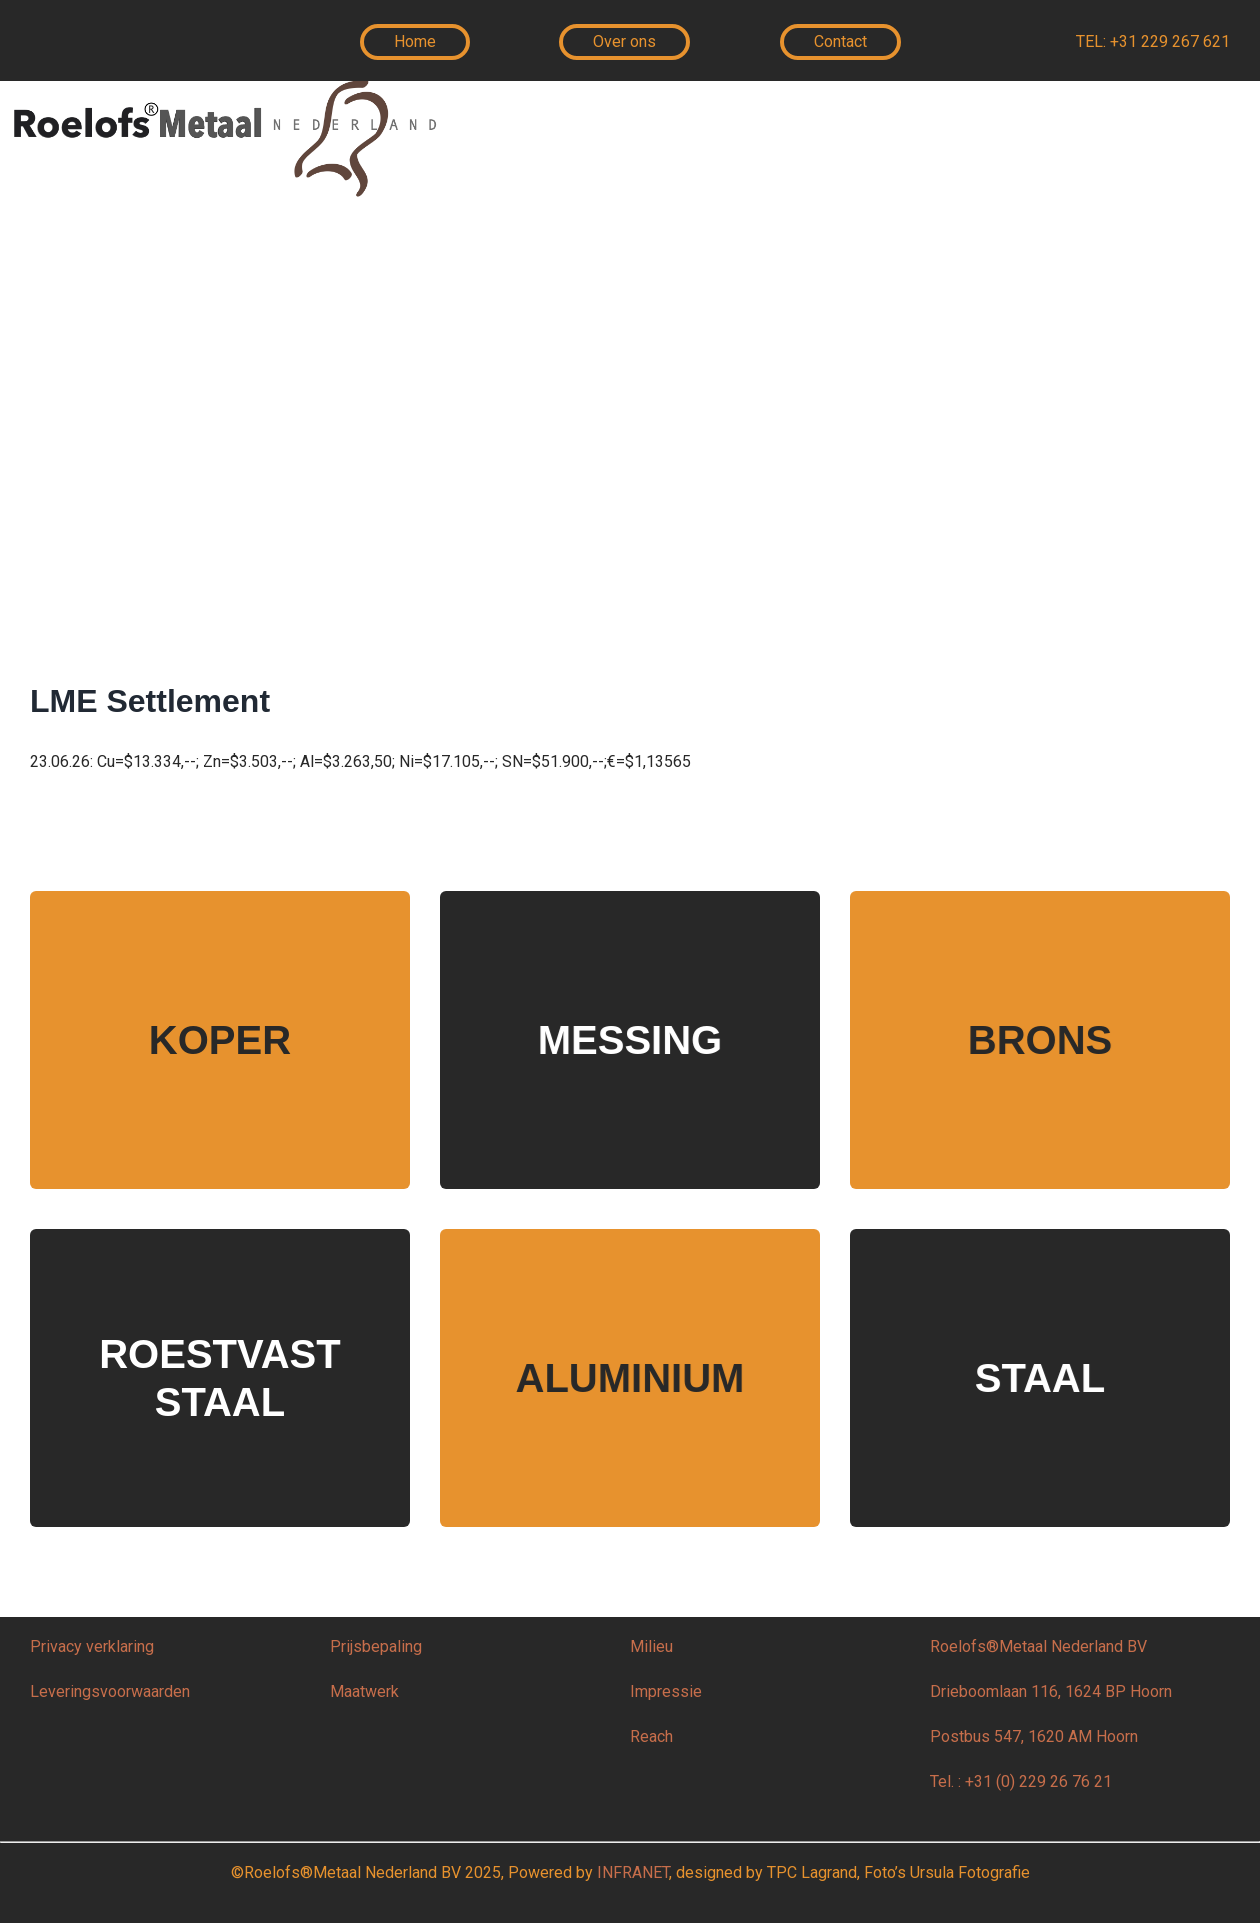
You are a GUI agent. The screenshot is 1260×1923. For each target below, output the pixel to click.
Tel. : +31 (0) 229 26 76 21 (1021, 1781)
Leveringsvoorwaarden (110, 1691)
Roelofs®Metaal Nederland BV (1037, 1646)
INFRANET (633, 1872)
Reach (651, 1736)
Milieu (653, 1646)
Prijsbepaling (376, 1646)
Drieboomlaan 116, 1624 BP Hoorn (1051, 1691)
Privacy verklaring (92, 1646)
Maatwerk (364, 1691)
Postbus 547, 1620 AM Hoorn (1034, 1736)
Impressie (666, 1691)
